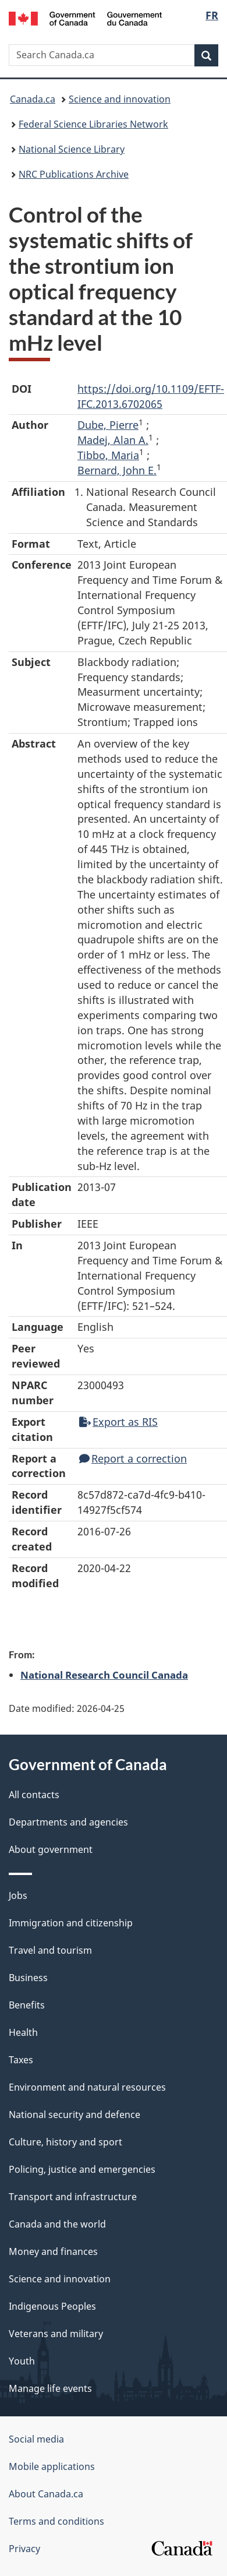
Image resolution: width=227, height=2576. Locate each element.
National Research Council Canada (104, 1675)
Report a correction (133, 1458)
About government (51, 1849)
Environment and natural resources (87, 2087)
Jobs (18, 1895)
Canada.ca (32, 99)
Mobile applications (52, 2466)
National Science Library (72, 149)
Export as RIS (118, 1422)
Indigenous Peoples (52, 2306)
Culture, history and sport (65, 2141)
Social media (36, 2439)
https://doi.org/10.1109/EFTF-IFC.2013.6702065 (150, 396)
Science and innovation (120, 99)
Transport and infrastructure (73, 2196)
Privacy (24, 2548)
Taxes (21, 2059)
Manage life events (50, 2388)
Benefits (27, 2005)
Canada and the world (57, 2224)
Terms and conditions (56, 2521)
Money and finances (53, 2251)
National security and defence (74, 2114)
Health (23, 2032)
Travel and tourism (50, 1950)
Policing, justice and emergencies (82, 2169)
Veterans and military (56, 2333)
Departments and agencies (68, 1822)
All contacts (34, 1794)
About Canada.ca (46, 2493)
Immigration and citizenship (71, 1922)
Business (28, 1977)
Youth (22, 2361)
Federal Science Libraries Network (93, 124)
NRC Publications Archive (74, 174)
